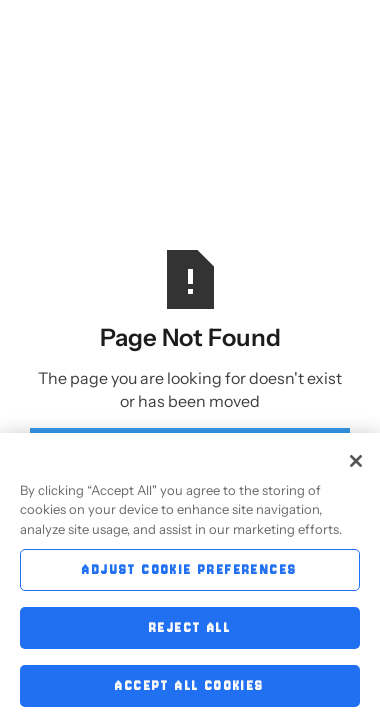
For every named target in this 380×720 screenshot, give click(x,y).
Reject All (190, 631)
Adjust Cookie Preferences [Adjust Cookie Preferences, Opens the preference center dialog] (189, 573)
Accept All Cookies (189, 689)
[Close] (356, 465)
